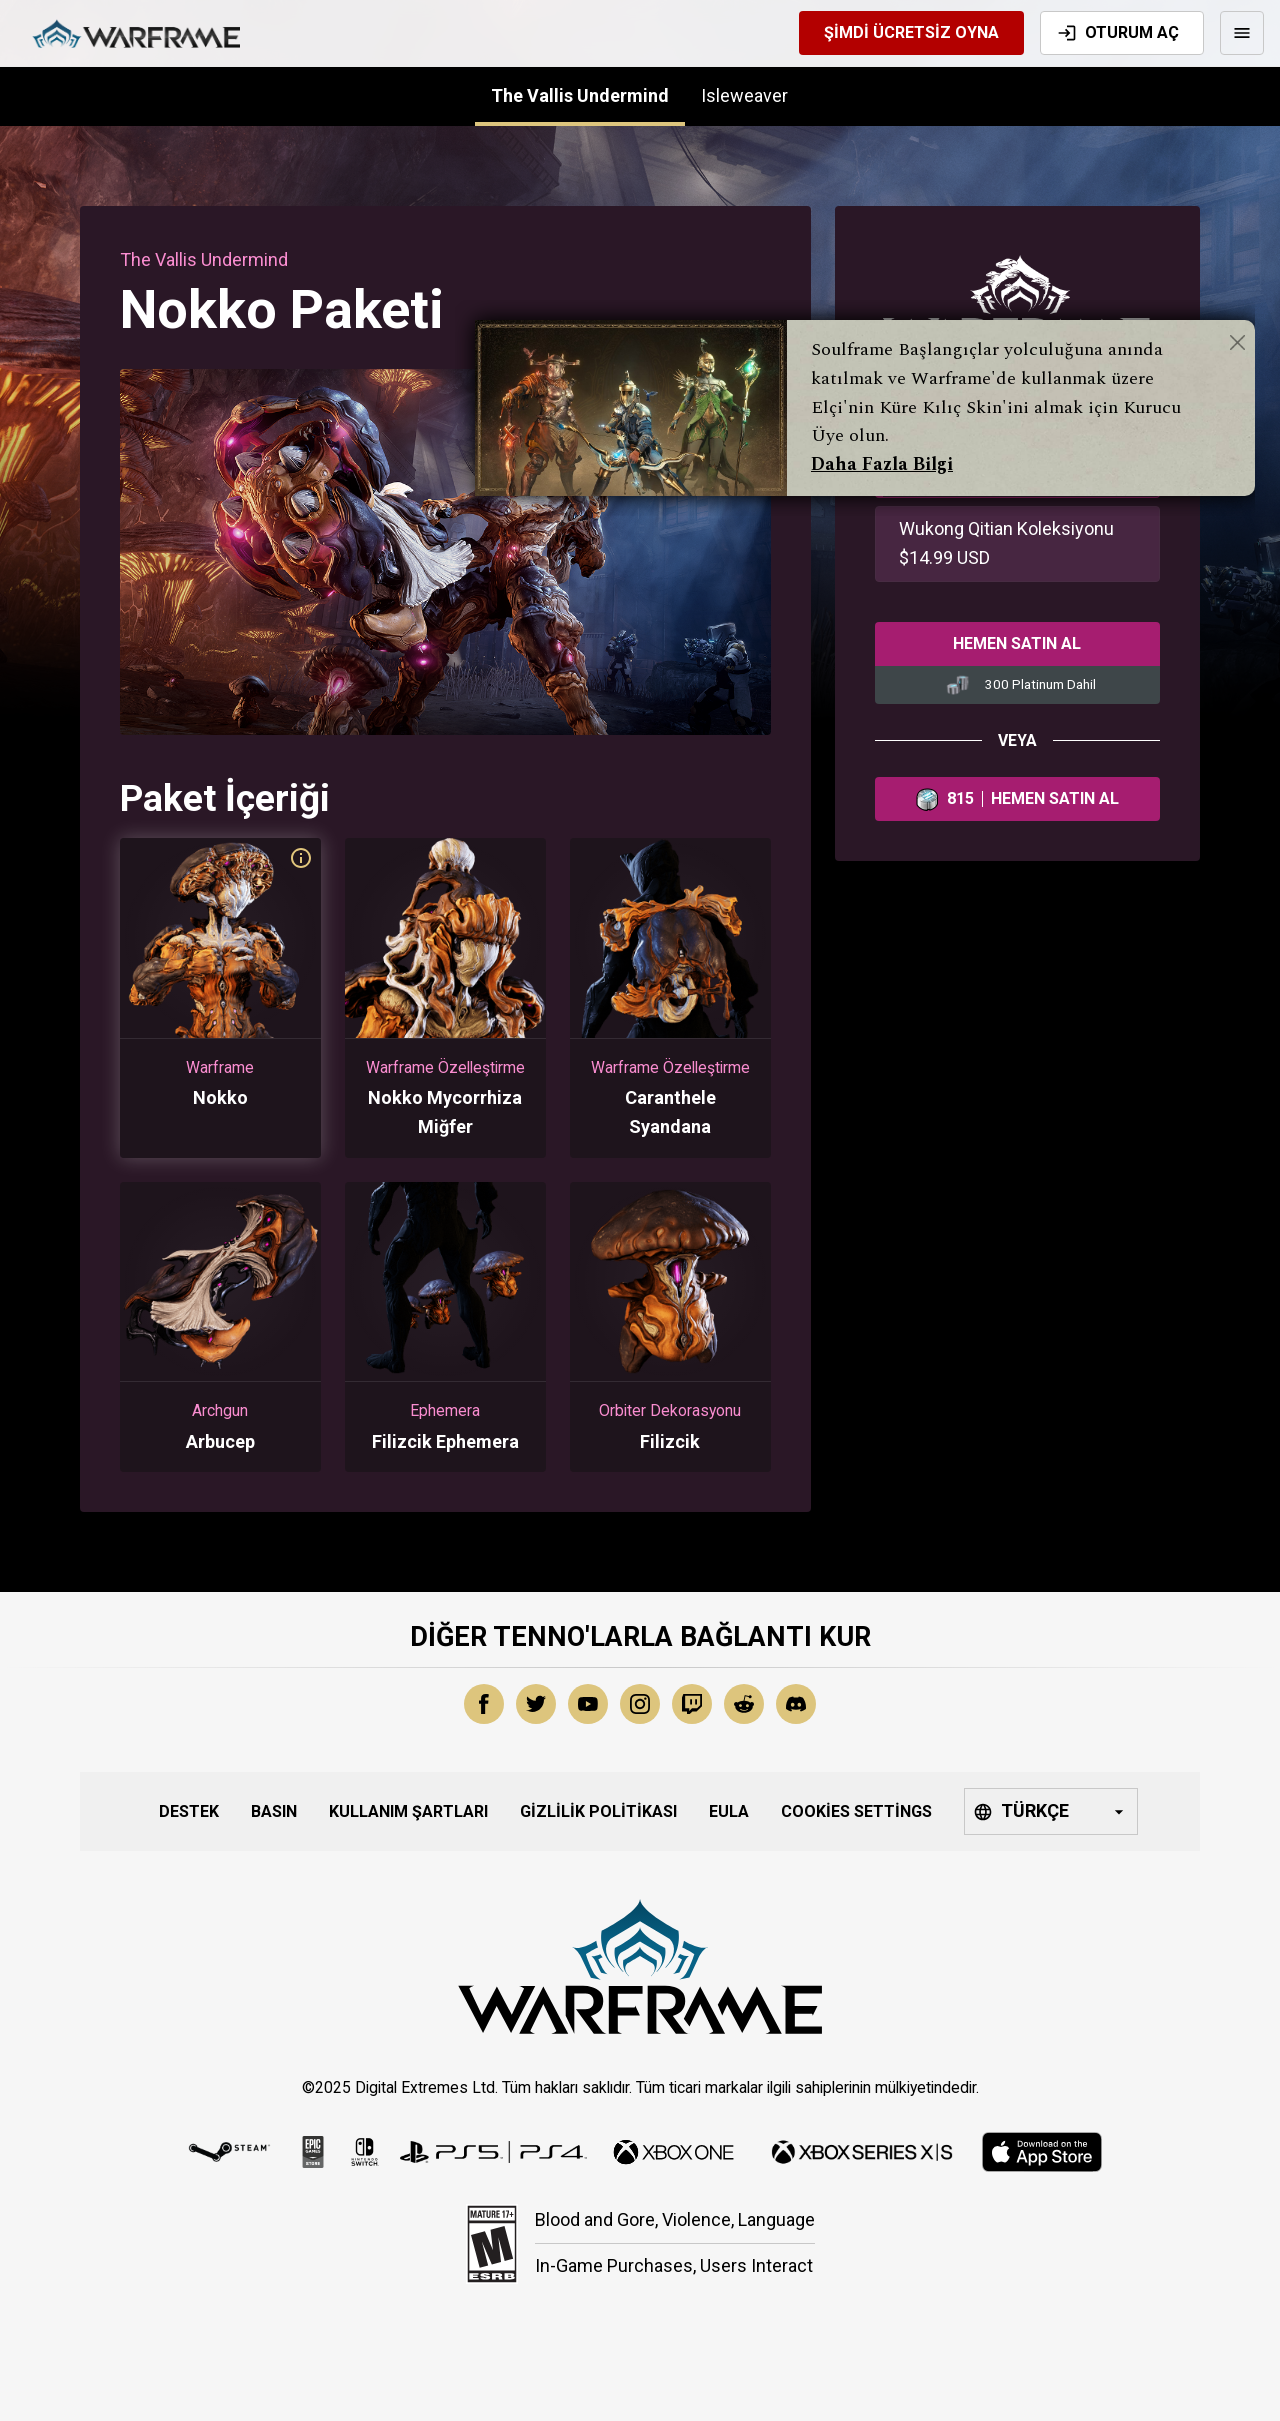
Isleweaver (745, 95)
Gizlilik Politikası (598, 1811)
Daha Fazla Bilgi (882, 464)
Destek (189, 1811)
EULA (729, 1811)
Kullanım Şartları (408, 1811)
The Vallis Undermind (580, 95)
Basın (274, 1811)
